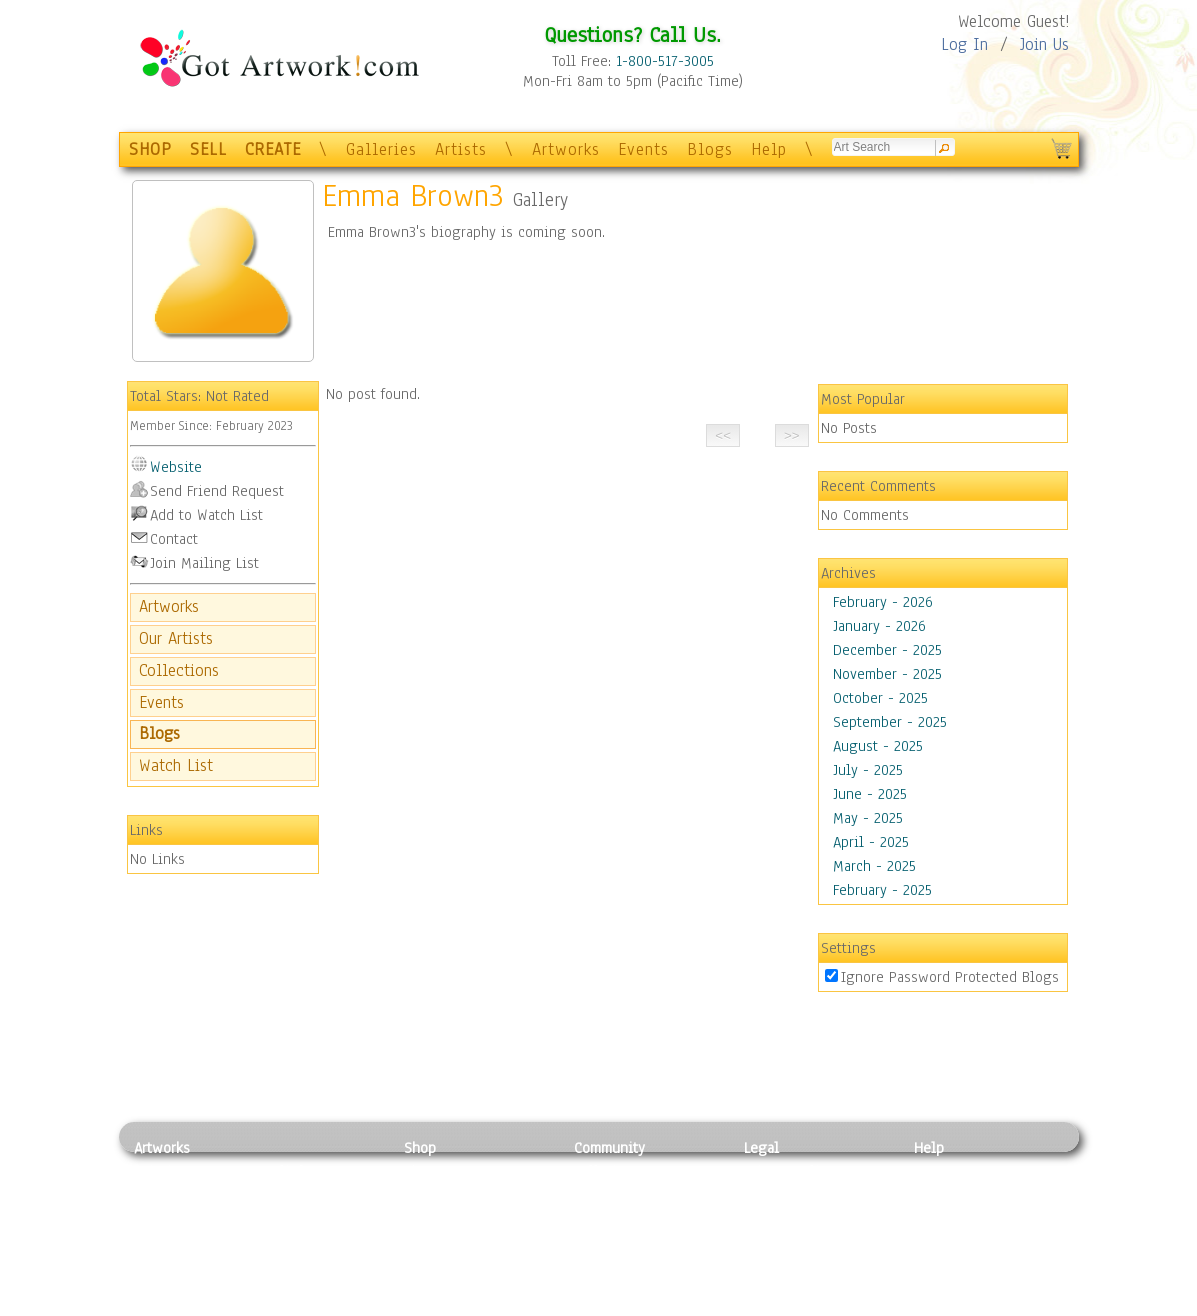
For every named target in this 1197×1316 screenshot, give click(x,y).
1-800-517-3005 (665, 61)
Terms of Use (785, 1193)
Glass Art (292, 1283)
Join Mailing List (204, 563)
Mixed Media (175, 1260)
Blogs (710, 149)
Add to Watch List (206, 515)
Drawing (161, 1215)
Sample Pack (954, 1193)
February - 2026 (883, 602)
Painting (161, 1171)
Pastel (284, 1193)
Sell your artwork (630, 1260)
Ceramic (289, 1238)
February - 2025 (882, 890)
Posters (427, 1215)
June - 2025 (870, 794)
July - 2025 (868, 770)
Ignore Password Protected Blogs (950, 977)
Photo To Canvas (456, 1171)
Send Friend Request (217, 491)
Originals (434, 1283)
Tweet (933, 1305)
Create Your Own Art (468, 1305)
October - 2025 (880, 698)
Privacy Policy (789, 1171)
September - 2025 (890, 722)
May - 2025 (868, 818)
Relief (283, 1171)
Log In (964, 44)
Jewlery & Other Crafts (324, 1305)
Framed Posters (452, 1193)
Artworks (566, 149)
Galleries (381, 149)
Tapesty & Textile (319, 1260)
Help (769, 149)
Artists (461, 149)
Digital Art (168, 1238)
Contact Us (948, 1171)
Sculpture (165, 1283)
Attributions (777, 1215)
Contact (174, 539)
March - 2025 (874, 866)
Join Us (1044, 44)
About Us (943, 1215)
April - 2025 (871, 842)
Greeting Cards (452, 1238)
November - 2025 (887, 674)
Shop (420, 1148)
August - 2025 (878, 746)
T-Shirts (429, 1260)
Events (643, 149)
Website (176, 467)
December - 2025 (887, 650)
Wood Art (293, 1215)
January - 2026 (879, 626)
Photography (174, 1193)
